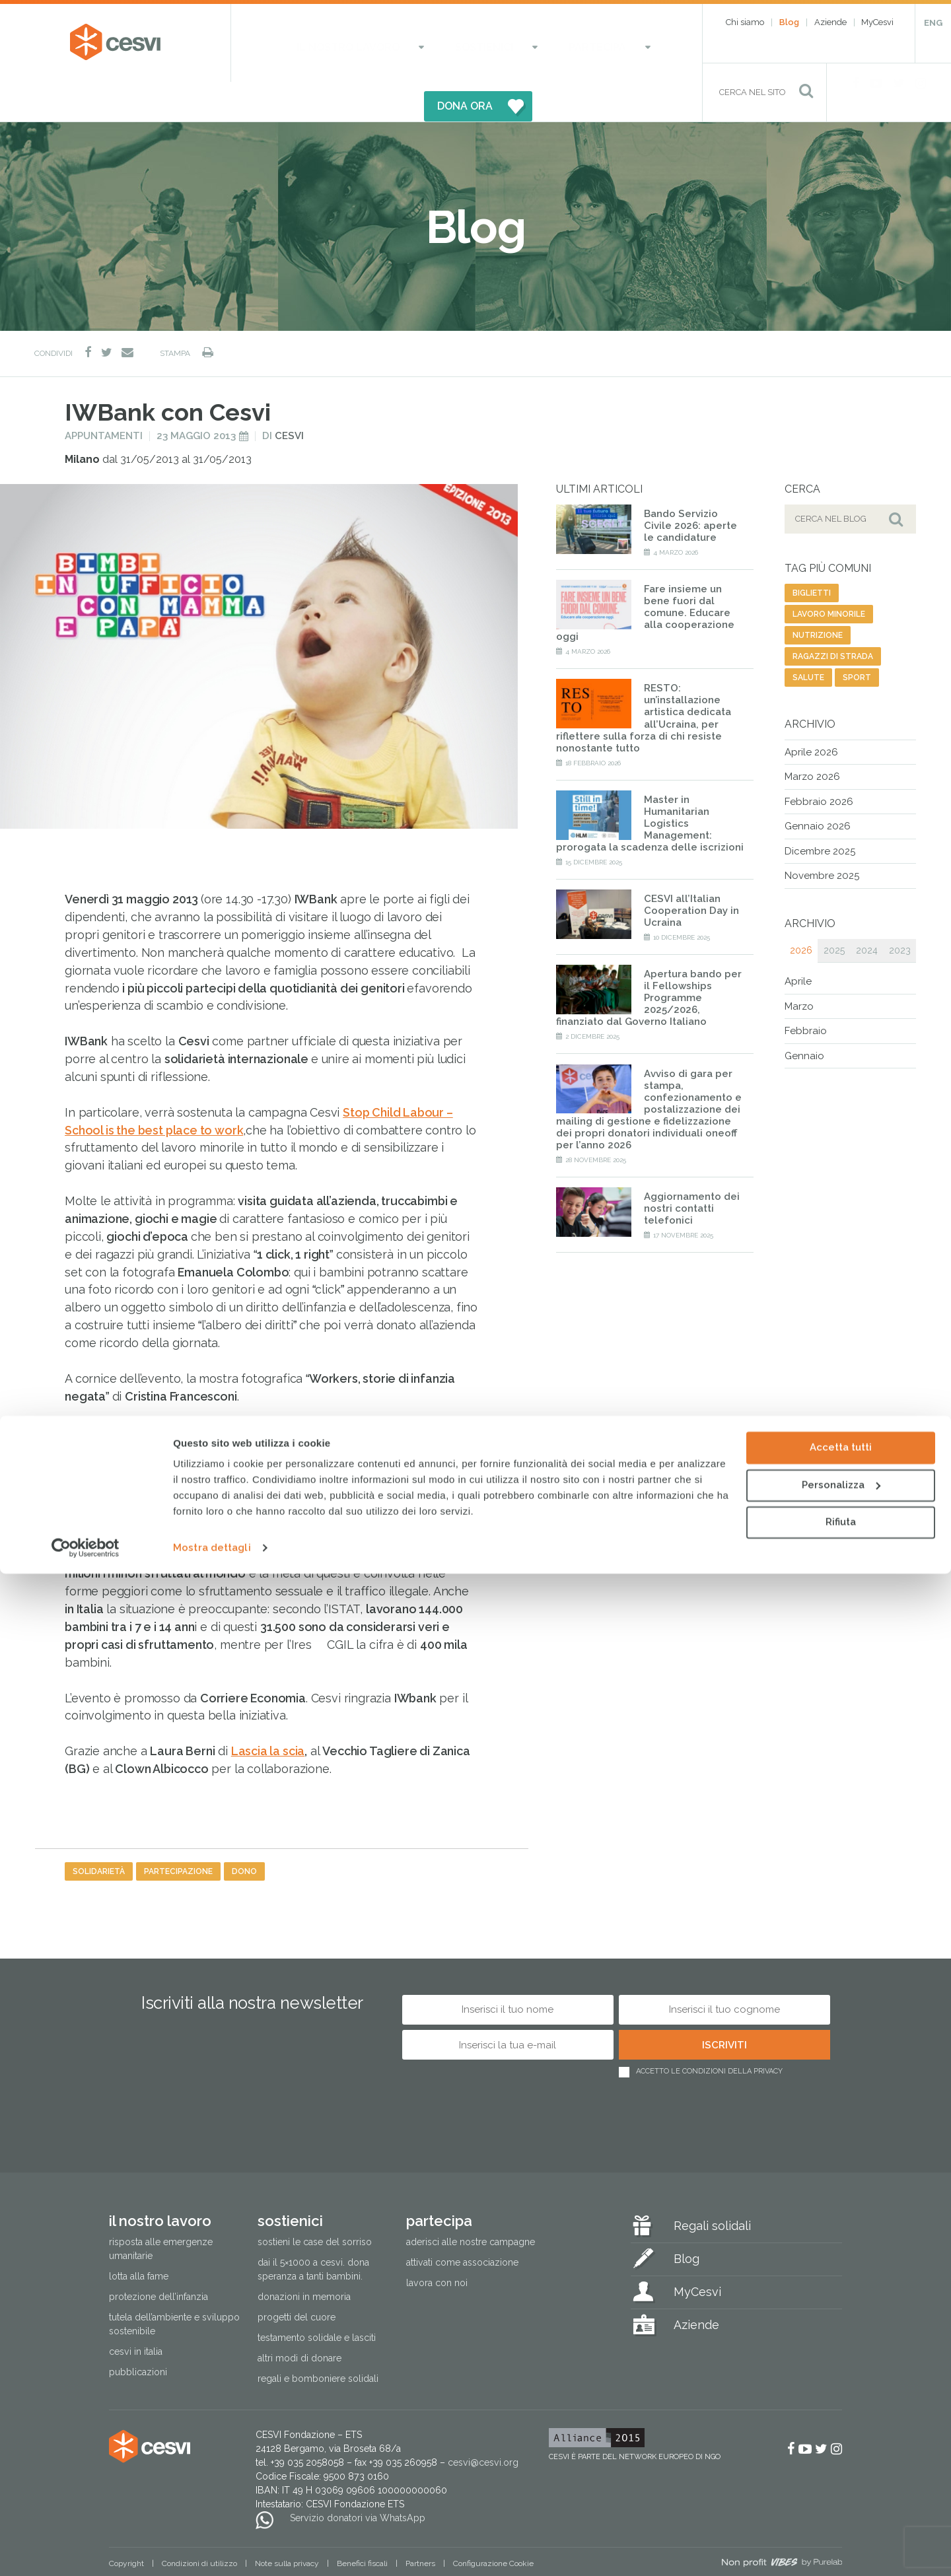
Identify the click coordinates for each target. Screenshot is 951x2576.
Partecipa (499, 43)
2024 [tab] (867, 910)
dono (244, 1831)
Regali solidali (712, 2186)
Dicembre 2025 (820, 812)
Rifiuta (841, 2524)
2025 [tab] (834, 910)
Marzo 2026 (812, 738)
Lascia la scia (268, 1712)
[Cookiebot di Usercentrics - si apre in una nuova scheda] (85, 2550)
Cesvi (289, 396)
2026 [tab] (801, 910)
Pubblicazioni (138, 2333)
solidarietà (99, 1831)
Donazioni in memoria (304, 2257)
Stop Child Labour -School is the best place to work (288, 1392)
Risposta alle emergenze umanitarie (161, 2209)
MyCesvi (877, 22)
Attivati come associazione (462, 2222)
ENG (933, 23)
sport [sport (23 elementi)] (857, 638)
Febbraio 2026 (819, 762)
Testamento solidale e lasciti (317, 2298)
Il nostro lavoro (318, 43)
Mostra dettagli (212, 2550)
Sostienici (419, 43)
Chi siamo (745, 22)
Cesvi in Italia (135, 2312)
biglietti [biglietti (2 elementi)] (811, 553)
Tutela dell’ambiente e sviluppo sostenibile (174, 2285)
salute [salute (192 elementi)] (808, 638)
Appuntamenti (104, 396)
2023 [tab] (900, 910)
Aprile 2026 (811, 712)
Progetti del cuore (296, 2278)
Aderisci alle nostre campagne (470, 2202)
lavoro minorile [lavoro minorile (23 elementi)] (828, 574)
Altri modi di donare (299, 2319)
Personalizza (841, 2487)
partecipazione (178, 1831)
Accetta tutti (841, 2450)
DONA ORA (606, 43)
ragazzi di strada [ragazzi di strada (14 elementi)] (832, 616)
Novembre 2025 (822, 837)
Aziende (830, 22)
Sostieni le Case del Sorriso (315, 2202)
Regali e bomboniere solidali (318, 2339)
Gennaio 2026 (818, 787)
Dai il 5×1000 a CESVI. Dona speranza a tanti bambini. (313, 2229)
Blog (789, 22)
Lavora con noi (437, 2243)
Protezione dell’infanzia (158, 2257)
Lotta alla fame (138, 2236)
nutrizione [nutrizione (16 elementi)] (817, 595)
